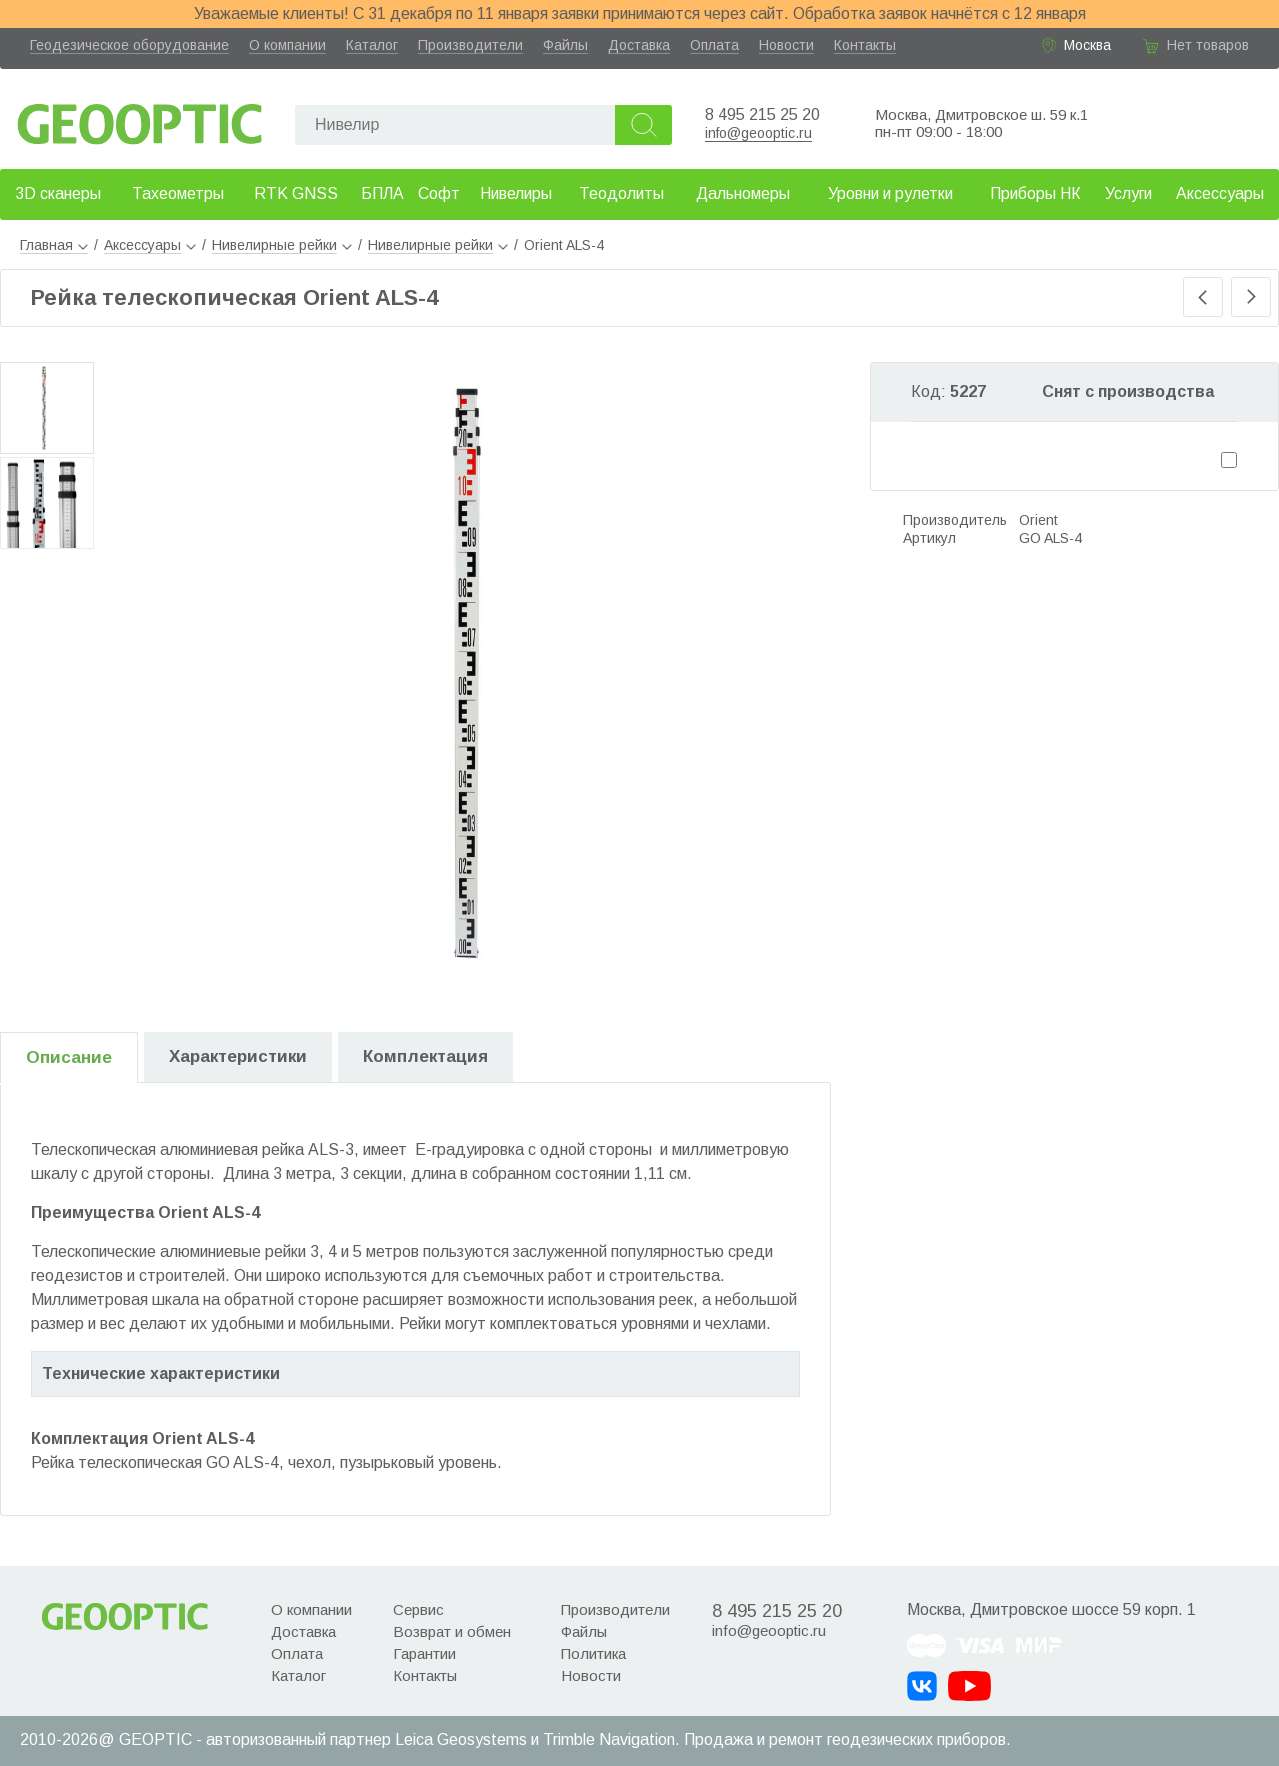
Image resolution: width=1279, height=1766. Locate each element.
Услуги (1128, 193)
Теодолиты (621, 193)
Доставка (639, 45)
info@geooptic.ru (758, 133)
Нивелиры (516, 193)
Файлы (565, 45)
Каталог (372, 45)
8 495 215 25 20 (762, 114)
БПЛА (382, 193)
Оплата (714, 45)
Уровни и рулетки (890, 193)
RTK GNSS (296, 193)
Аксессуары (1220, 193)
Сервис (418, 1609)
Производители (470, 45)
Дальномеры (743, 193)
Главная (54, 245)
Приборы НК (1035, 193)
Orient (1038, 520)
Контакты (865, 45)
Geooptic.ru (140, 118)
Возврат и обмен (452, 1631)
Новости (786, 45)
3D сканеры (58, 193)
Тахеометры (178, 193)
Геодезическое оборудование (129, 45)
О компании (287, 45)
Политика (593, 1653)
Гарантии (424, 1653)
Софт (439, 193)
